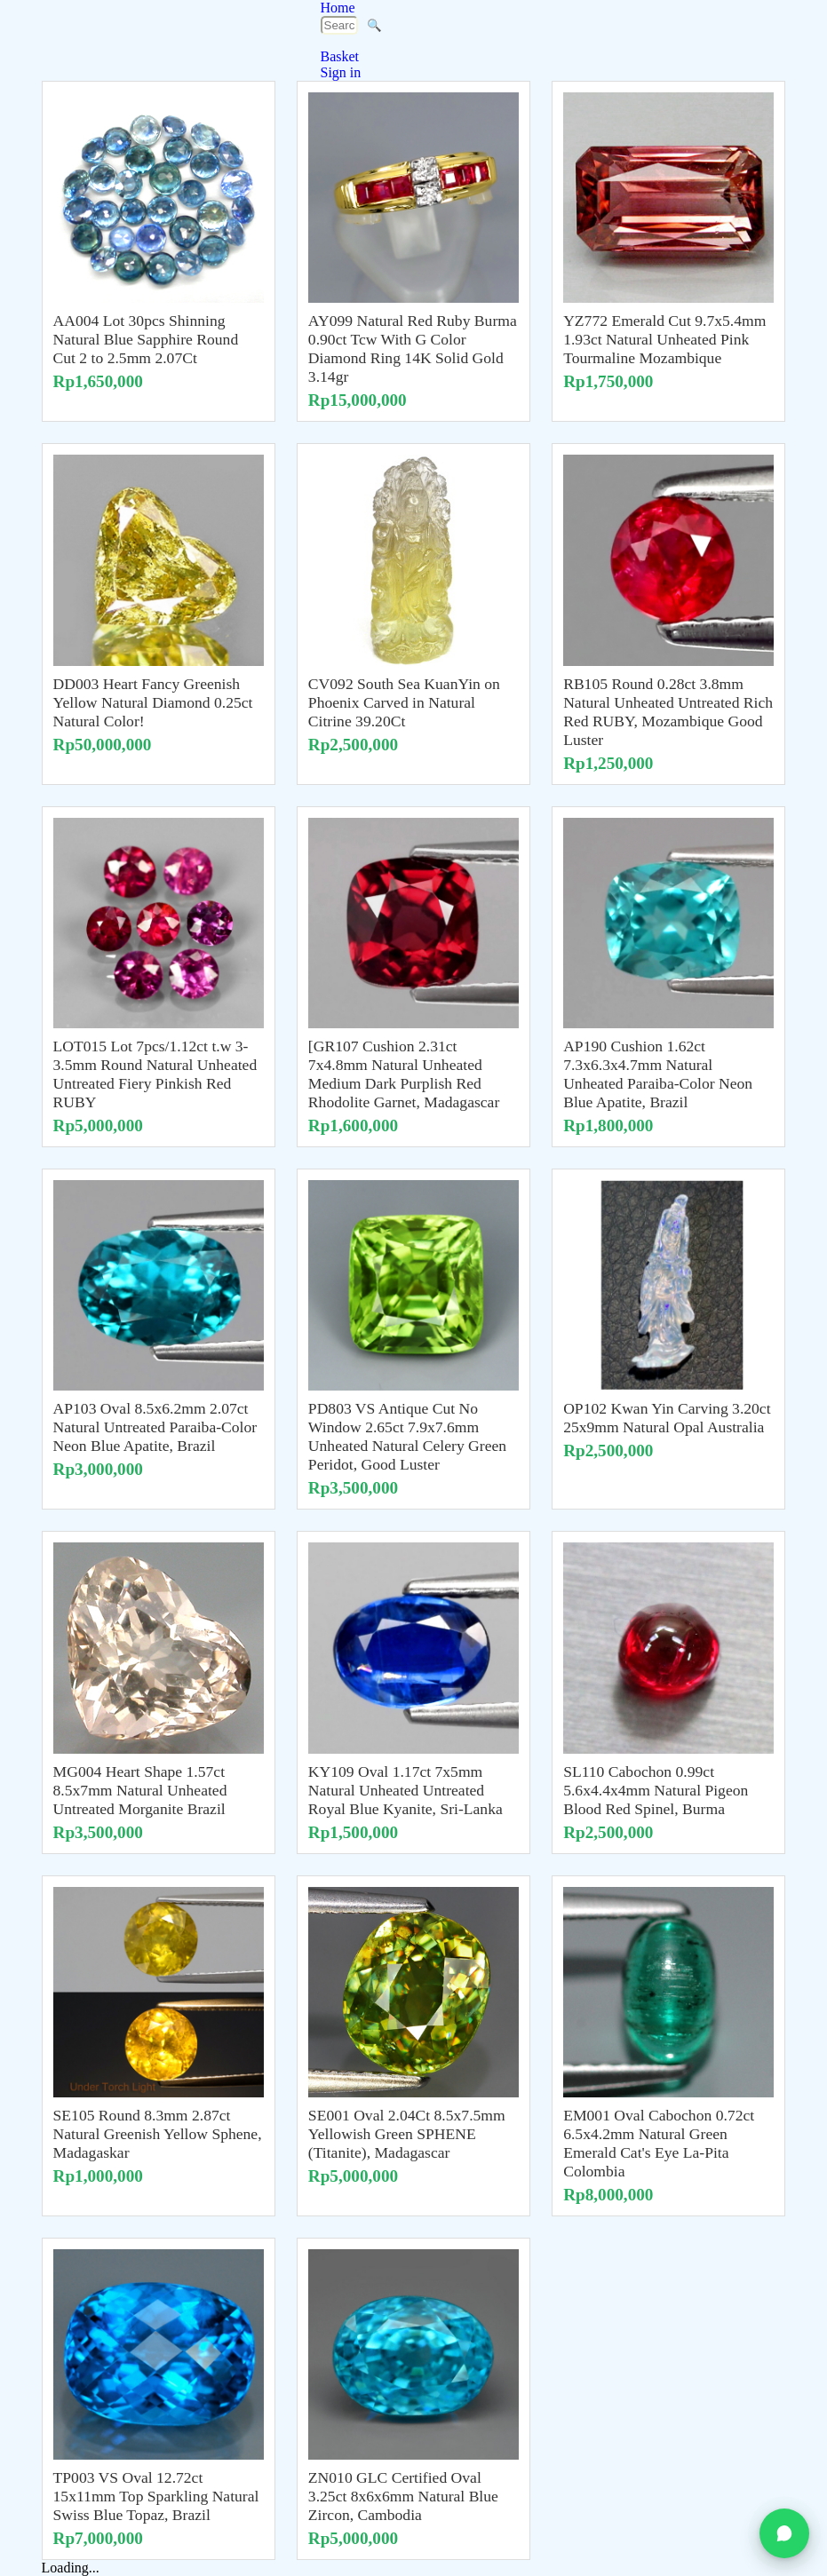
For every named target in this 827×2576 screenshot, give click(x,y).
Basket (340, 56)
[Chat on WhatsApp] (784, 2533)
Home (338, 7)
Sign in (341, 72)
